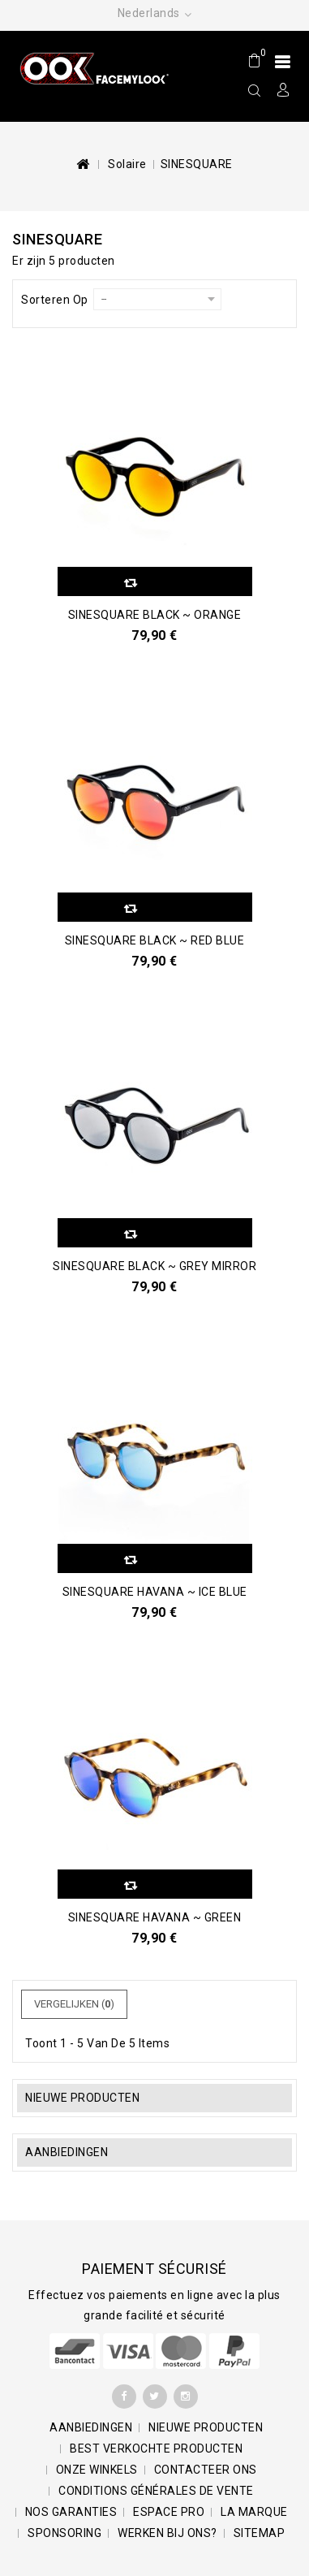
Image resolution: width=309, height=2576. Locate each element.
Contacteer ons (205, 2469)
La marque (254, 2511)
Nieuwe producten (82, 2097)
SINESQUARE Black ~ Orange (155, 614)
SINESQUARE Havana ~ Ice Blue (154, 1591)
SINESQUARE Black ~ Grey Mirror (154, 1266)
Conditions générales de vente (156, 2490)
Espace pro (168, 2511)
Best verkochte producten (156, 2448)
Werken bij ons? (167, 2532)
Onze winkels (97, 2469)
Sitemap (259, 2532)
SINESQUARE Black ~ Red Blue (155, 940)
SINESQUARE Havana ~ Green (155, 1917)
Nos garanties (71, 2511)
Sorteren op (54, 299)
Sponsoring (64, 2532)
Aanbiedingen (66, 2152)
